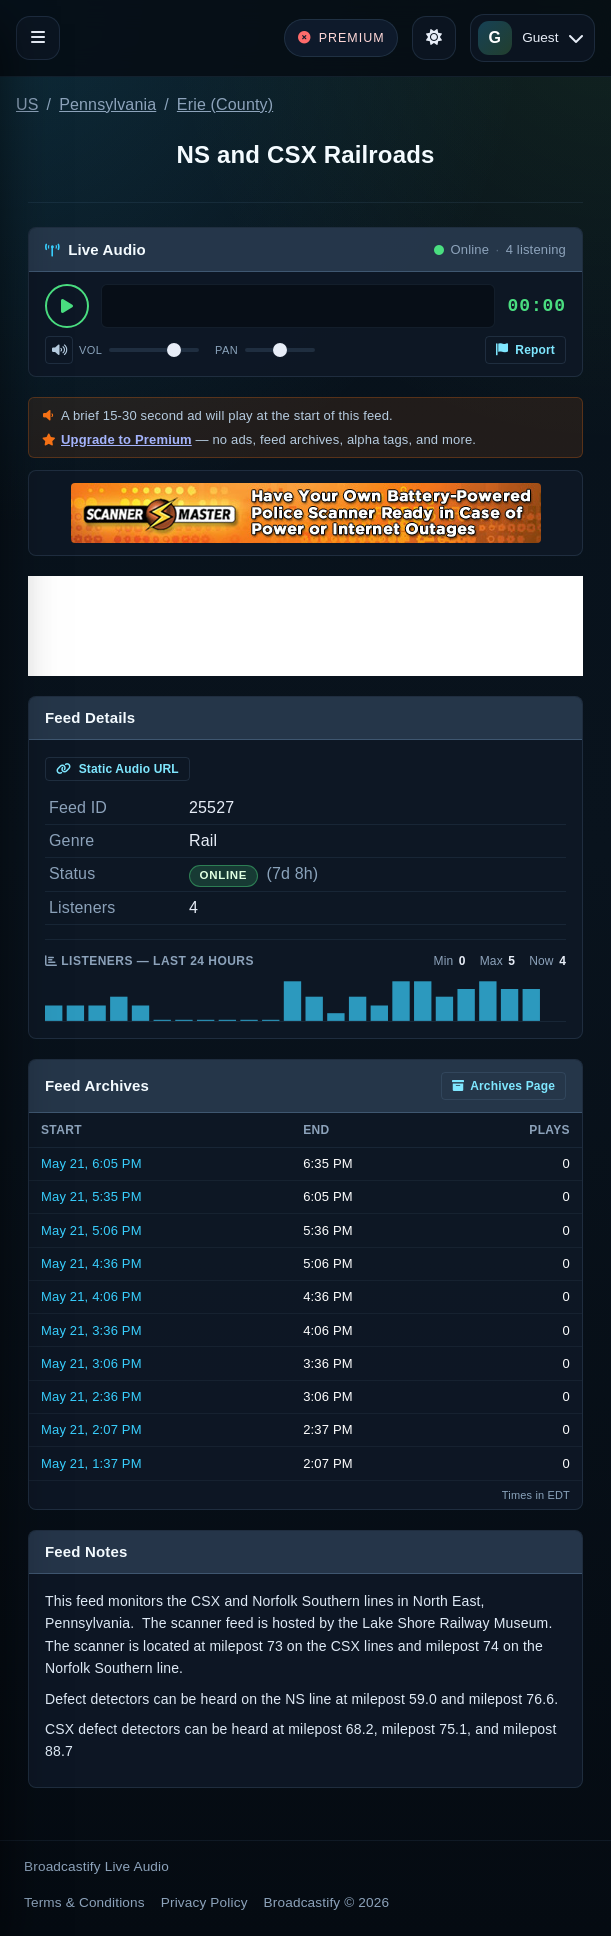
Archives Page (503, 1086)
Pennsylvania (107, 104)
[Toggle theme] (434, 38)
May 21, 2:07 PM (91, 1429)
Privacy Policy (204, 1902)
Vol (90, 350)
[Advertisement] (305, 626)
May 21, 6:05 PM (91, 1163)
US (27, 104)
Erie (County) (225, 104)
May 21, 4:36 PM (91, 1263)
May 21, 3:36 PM (91, 1330)
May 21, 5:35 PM (91, 1196)
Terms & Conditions (84, 1902)
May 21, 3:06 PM (91, 1363)
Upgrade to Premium (126, 439)
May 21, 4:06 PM (91, 1296)
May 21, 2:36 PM (91, 1396)
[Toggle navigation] (38, 38)
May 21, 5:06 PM (91, 1230)
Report (525, 350)
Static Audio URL (117, 769)
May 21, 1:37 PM (91, 1463)
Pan (226, 350)
